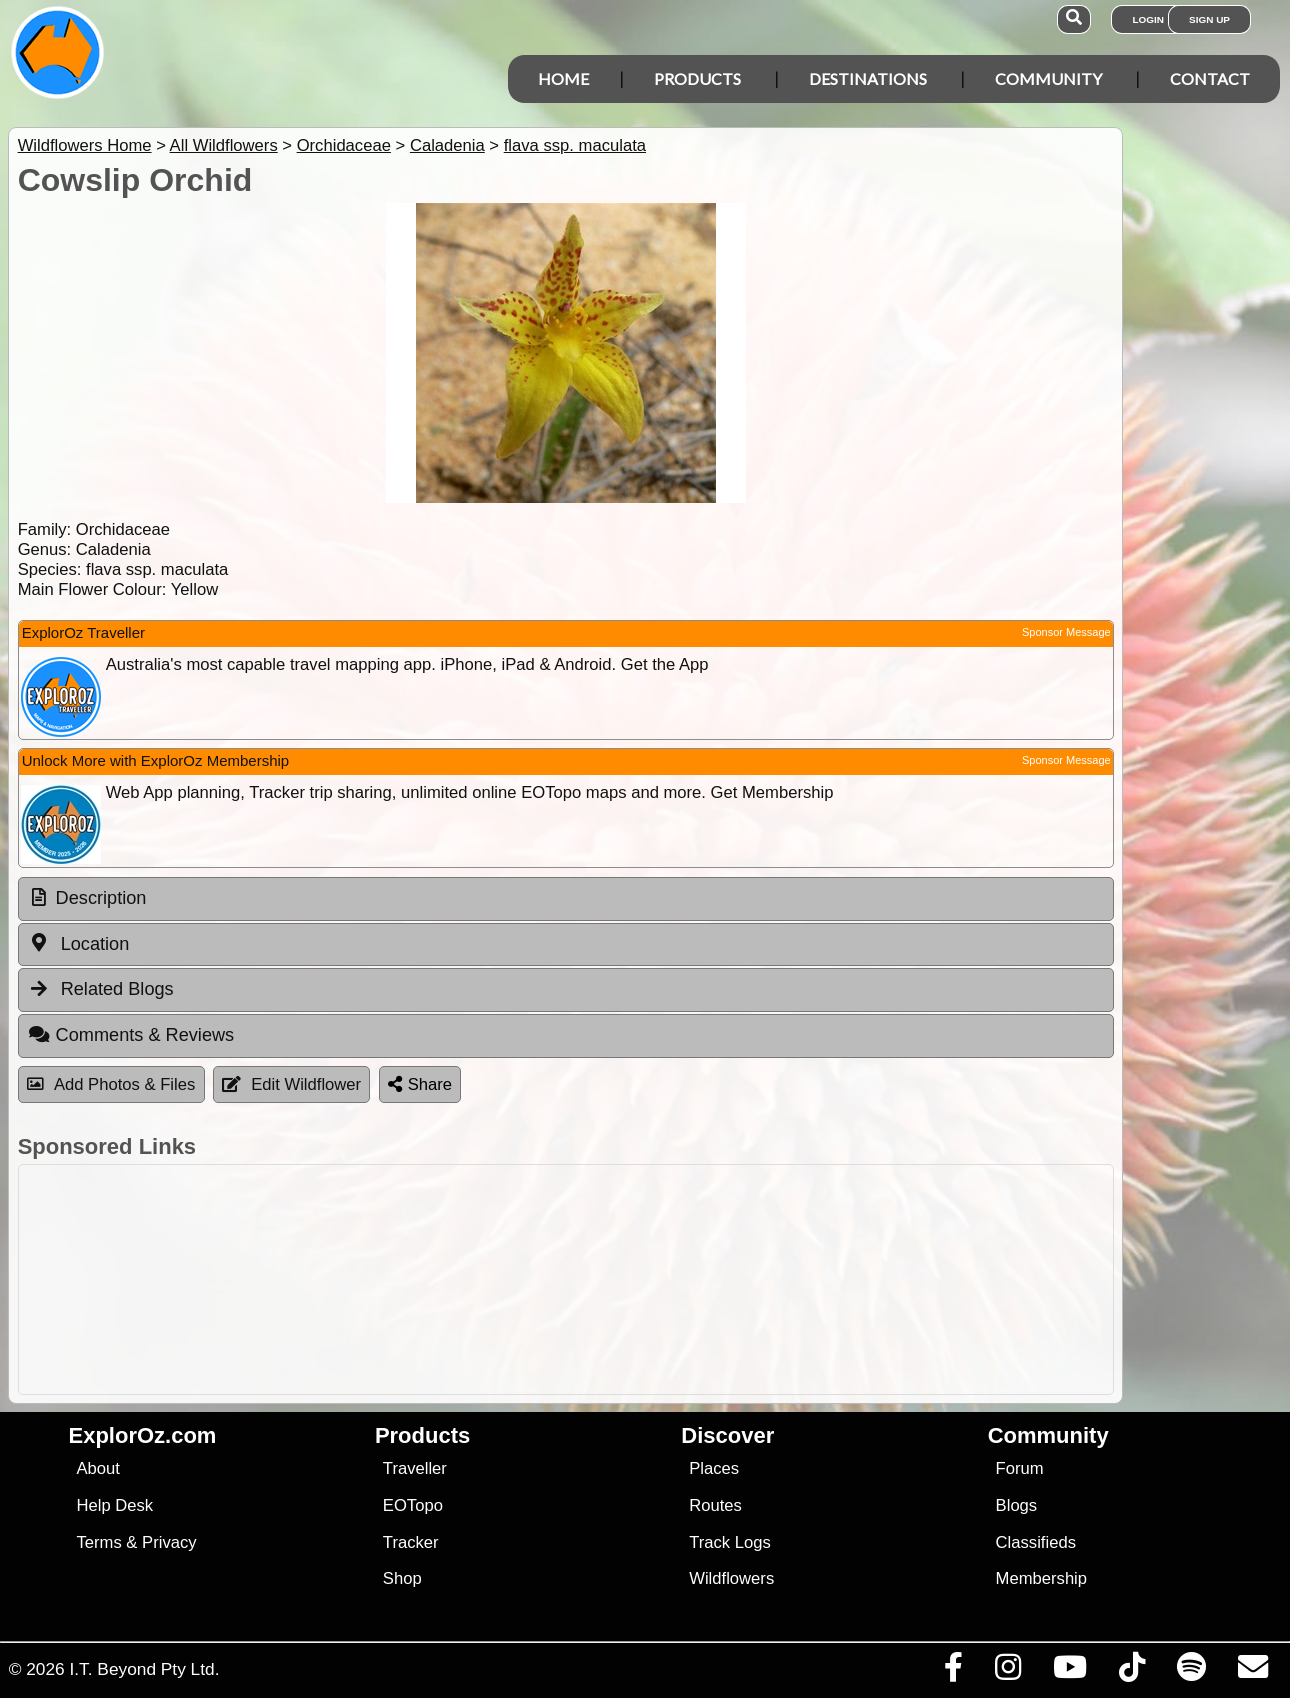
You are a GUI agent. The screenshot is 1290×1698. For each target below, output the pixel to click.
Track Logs (730, 1542)
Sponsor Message (1066, 632)
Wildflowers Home (85, 145)
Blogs (1017, 1505)
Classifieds (1036, 1542)
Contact (1210, 78)
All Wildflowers (224, 145)
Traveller (415, 1468)
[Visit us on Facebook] (953, 1672)
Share (420, 1084)
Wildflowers (731, 1578)
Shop (402, 1578)
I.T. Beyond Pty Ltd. (144, 1669)
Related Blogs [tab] (101, 989)
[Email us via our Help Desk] (1252, 1672)
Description (101, 898)
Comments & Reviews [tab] (131, 1035)
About (97, 1468)
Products (697, 78)
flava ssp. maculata (575, 145)
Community (1048, 78)
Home (563, 78)
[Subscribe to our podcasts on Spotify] (1191, 1672)
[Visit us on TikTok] (1131, 1672)
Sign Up (1209, 19)
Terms (98, 1542)
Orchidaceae (344, 145)
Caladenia (447, 145)
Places (714, 1468)
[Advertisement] (561, 1279)
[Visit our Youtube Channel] (1069, 1672)
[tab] (566, 899)
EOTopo (413, 1505)
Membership (1041, 1578)
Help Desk (114, 1505)
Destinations (868, 78)
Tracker (411, 1542)
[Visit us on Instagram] (1007, 1672)
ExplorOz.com (143, 1435)
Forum (1020, 1468)
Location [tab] (79, 943)
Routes (715, 1505)
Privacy (169, 1542)
